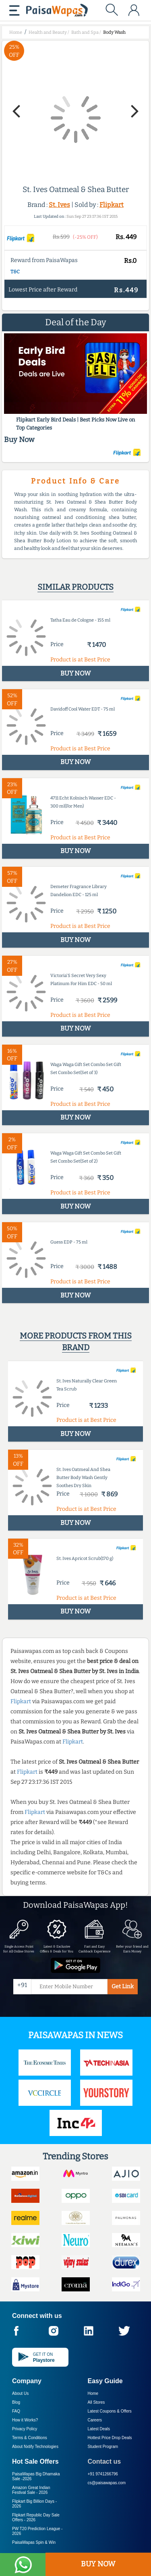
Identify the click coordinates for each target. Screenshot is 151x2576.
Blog (16, 2402)
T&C (15, 272)
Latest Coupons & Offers (110, 2411)
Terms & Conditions (29, 2438)
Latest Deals (99, 2429)
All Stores (96, 2402)
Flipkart (111, 205)
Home (93, 2393)
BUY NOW (98, 2563)
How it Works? (25, 2420)
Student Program (103, 2446)
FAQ (16, 2411)
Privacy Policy (24, 2429)
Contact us (104, 2461)
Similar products (75, 587)
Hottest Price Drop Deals (110, 2438)
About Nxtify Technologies (35, 2446)
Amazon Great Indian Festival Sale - (31, 2490)
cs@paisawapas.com (107, 2483)
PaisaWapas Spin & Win (34, 2542)
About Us (20, 2393)
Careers (95, 2420)
